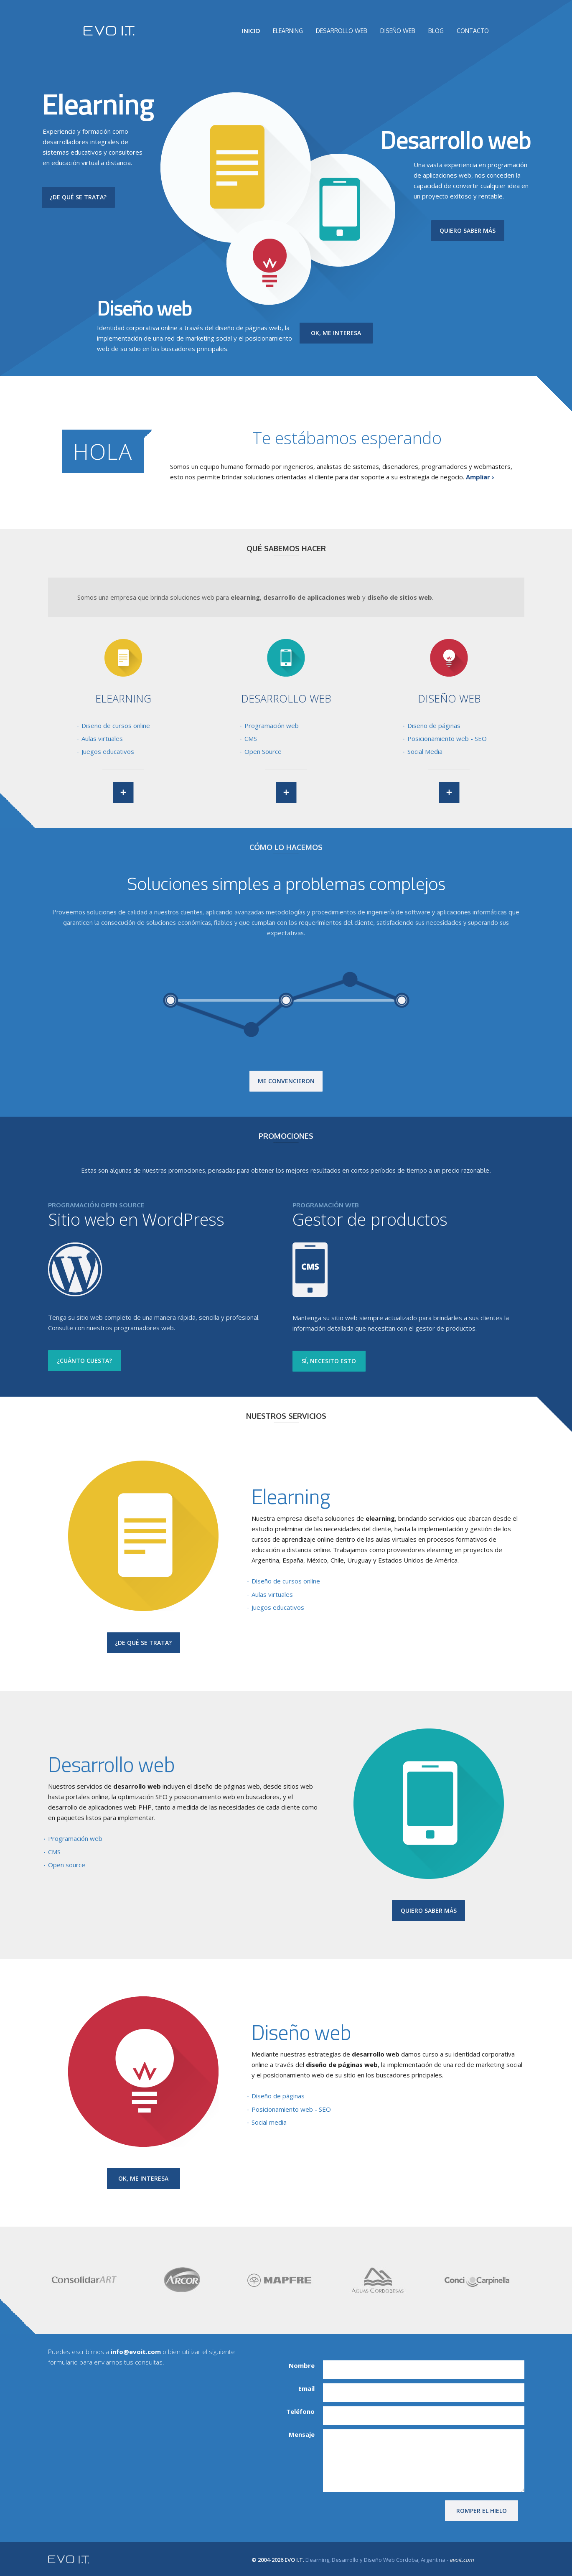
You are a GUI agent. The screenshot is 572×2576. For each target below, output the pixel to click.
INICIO (251, 30)
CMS (250, 738)
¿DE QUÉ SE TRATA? (78, 197)
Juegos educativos (107, 751)
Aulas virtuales (102, 738)
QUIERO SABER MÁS (468, 230)
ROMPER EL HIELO (481, 2511)
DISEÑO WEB (397, 30)
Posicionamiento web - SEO (447, 738)
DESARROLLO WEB (341, 30)
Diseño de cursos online (115, 725)
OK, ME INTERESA (336, 333)
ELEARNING (288, 30)
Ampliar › (480, 477)
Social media (269, 2122)
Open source (66, 1865)
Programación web (271, 725)
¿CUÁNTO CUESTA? (84, 1360)
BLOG (436, 30)
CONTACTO (473, 30)
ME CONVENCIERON (286, 1081)
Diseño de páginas (433, 725)
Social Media (424, 751)
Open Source (263, 751)
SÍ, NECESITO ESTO (329, 1361)
